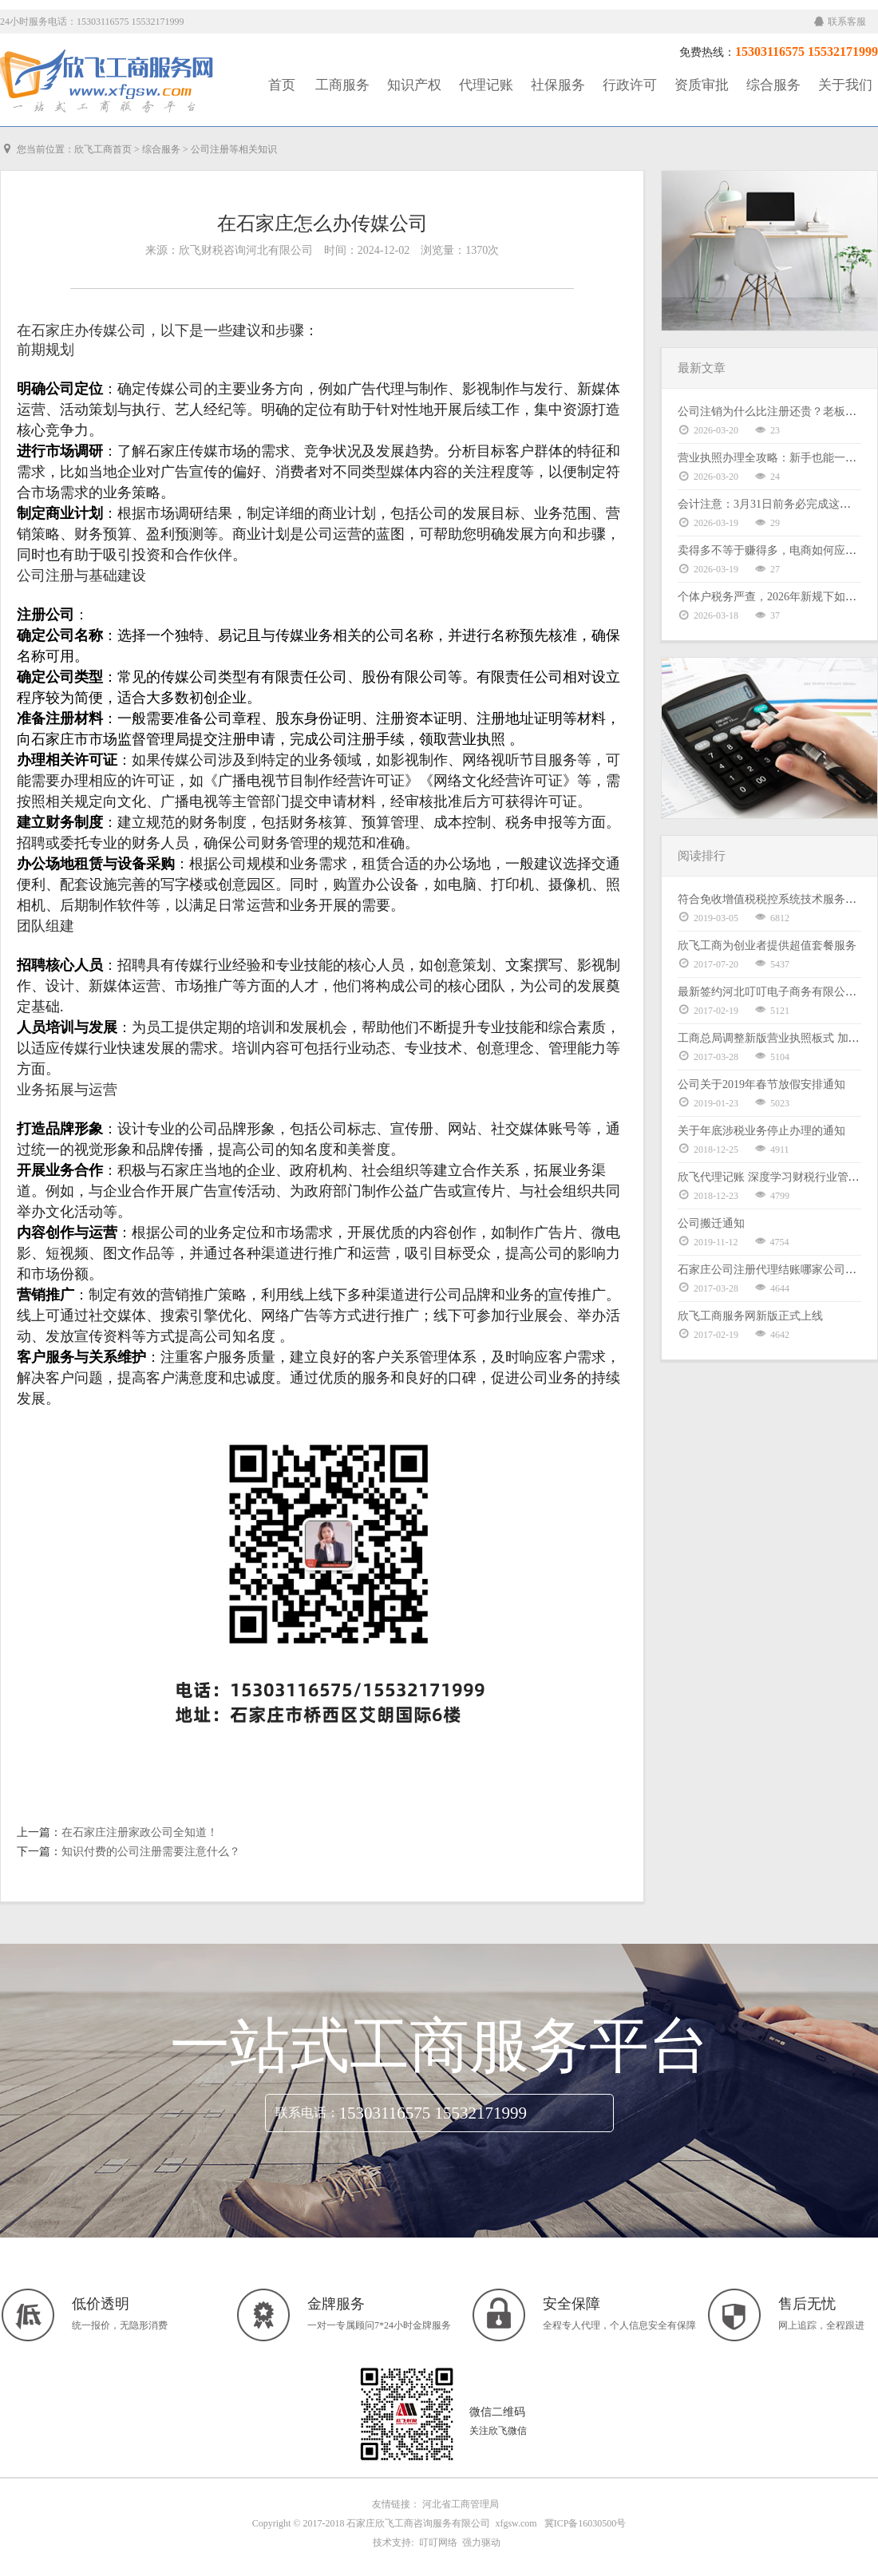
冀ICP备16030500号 (585, 2523)
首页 (281, 85)
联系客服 (840, 21)
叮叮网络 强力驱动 (457, 2542)
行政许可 (630, 85)
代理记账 (486, 85)
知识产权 (414, 85)
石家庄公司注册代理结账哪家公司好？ (773, 1270)
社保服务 (558, 85)
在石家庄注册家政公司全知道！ (139, 1832)
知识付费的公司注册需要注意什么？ (150, 1852)
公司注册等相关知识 (234, 149)
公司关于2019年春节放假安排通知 (761, 1084)
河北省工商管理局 (460, 2504)
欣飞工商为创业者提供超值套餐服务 (767, 946)
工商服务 (342, 85)
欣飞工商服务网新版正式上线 (750, 1316)
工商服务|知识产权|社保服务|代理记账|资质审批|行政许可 (108, 81)
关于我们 (845, 85)
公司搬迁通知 (711, 1223)
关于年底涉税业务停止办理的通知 (761, 1131)
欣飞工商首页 (103, 149)
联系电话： (307, 2112)
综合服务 (773, 85)
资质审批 (701, 85)
